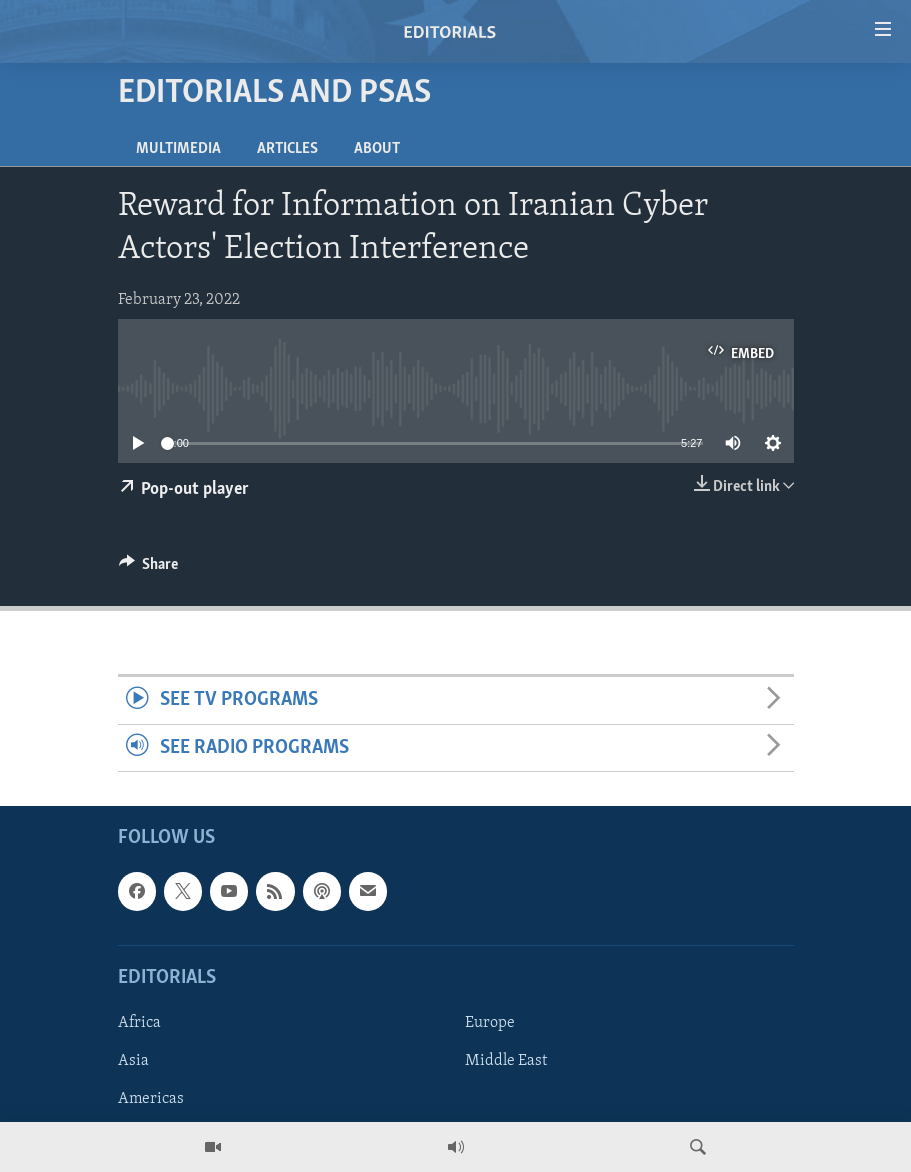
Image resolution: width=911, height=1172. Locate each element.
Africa (139, 1023)
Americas (151, 1099)
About (377, 149)
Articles (287, 149)
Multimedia (178, 149)
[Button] (149, 569)
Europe (490, 1023)
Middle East (506, 1061)
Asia (133, 1061)
